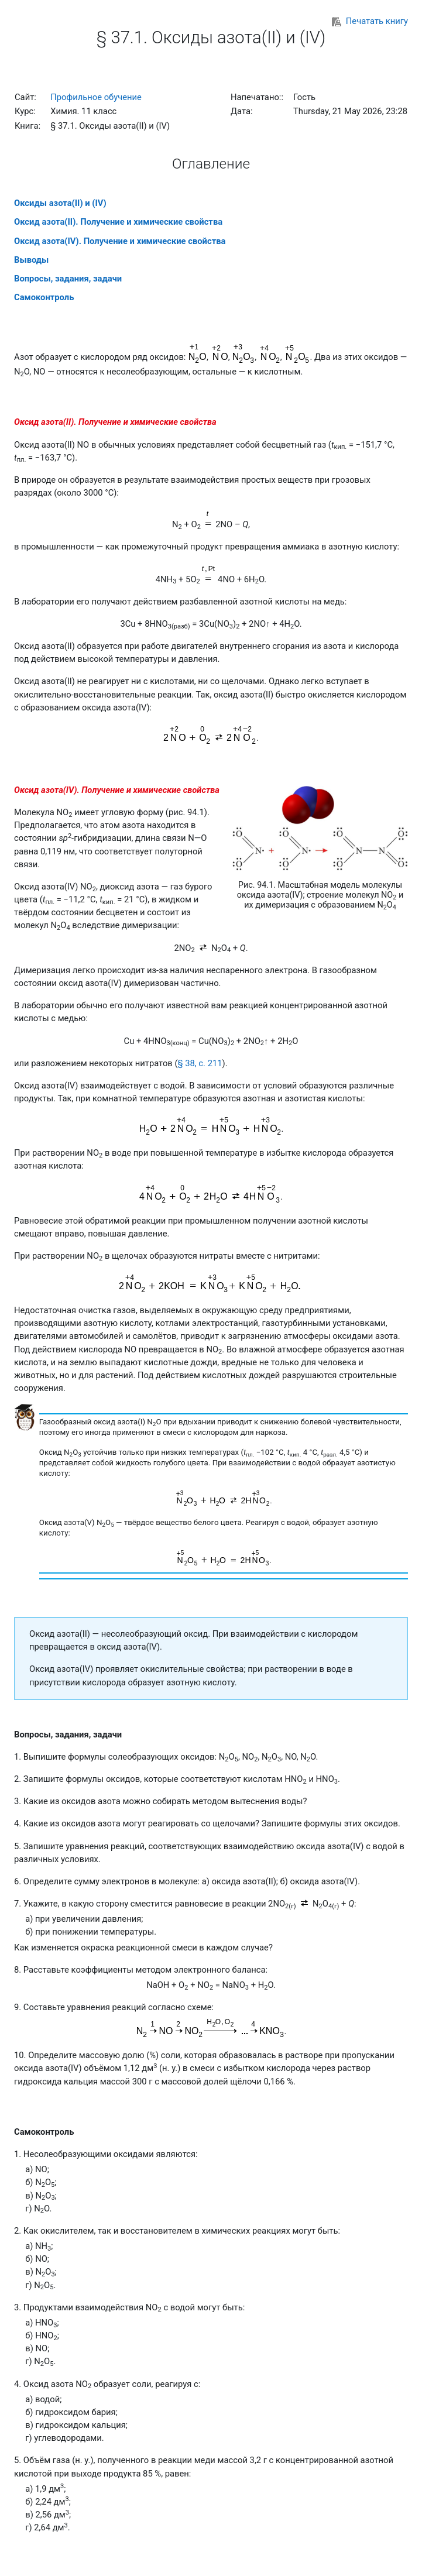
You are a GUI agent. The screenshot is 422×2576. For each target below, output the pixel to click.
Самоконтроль (44, 297)
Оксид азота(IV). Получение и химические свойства (119, 241)
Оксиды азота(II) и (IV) (60, 203)
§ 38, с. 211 (199, 1063)
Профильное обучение (96, 97)
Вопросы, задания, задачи (68, 278)
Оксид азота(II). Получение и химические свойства (118, 222)
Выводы (31, 260)
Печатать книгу (370, 21)
